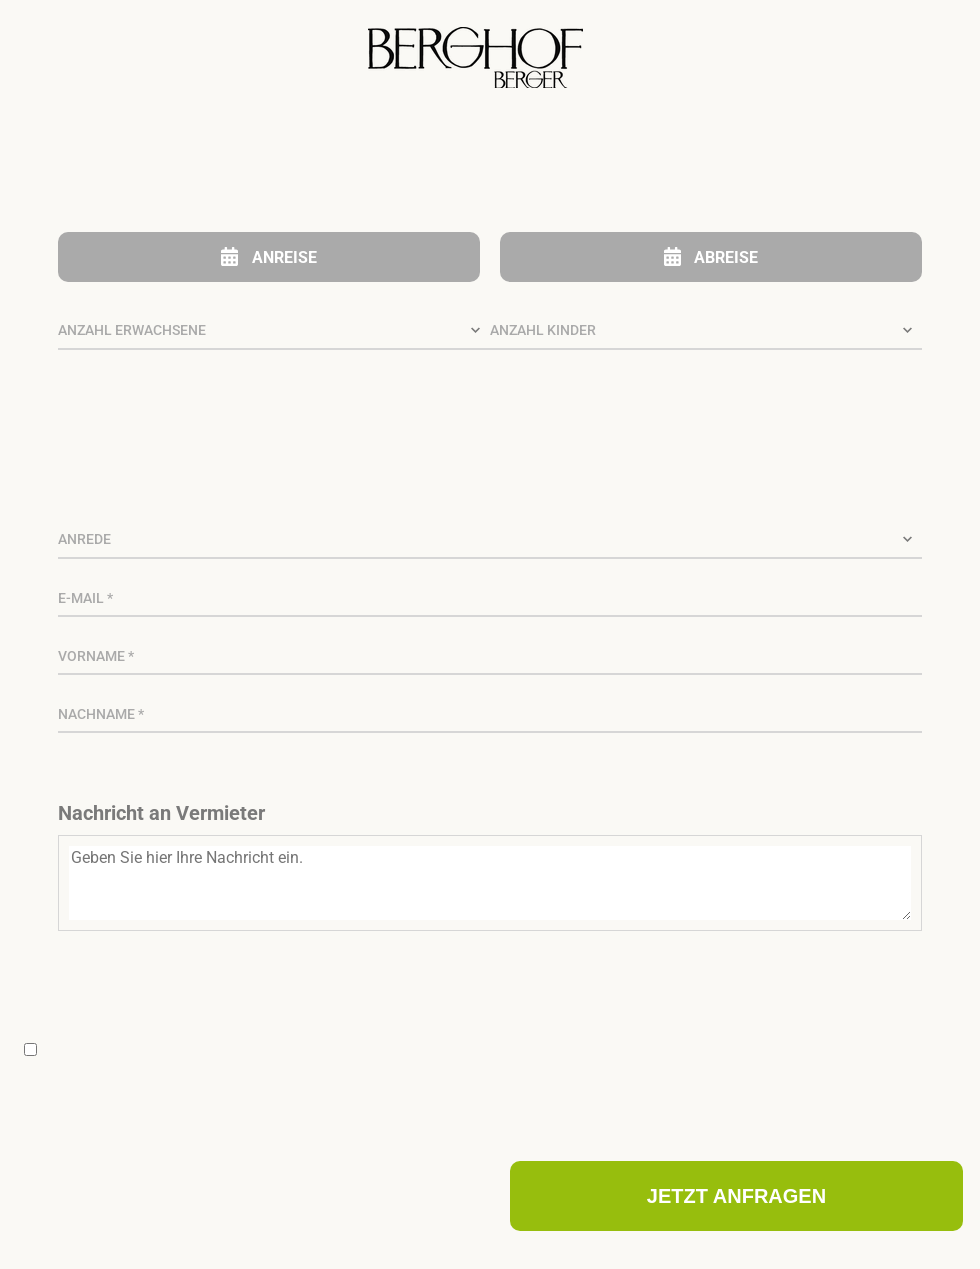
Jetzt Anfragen (736, 1196)
